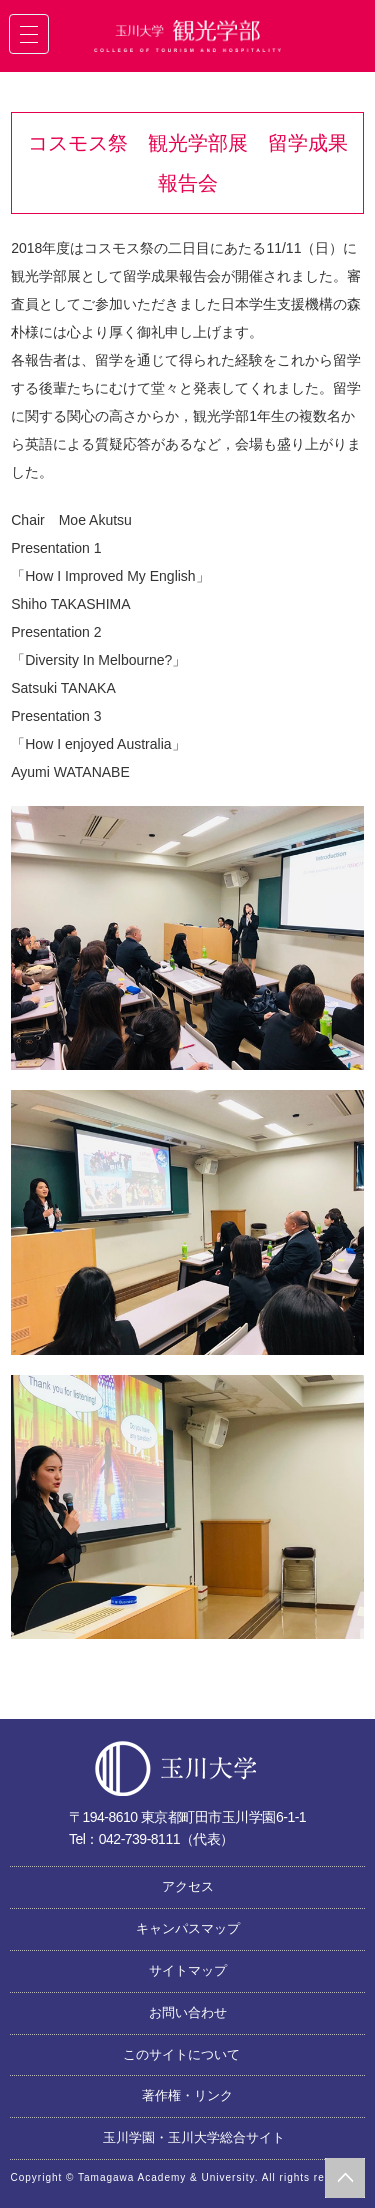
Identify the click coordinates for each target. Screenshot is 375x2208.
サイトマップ (188, 1970)
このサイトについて (181, 2054)
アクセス (188, 1886)
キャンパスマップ (188, 1928)
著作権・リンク (187, 2095)
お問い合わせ (188, 2012)
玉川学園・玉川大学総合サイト (194, 2137)
